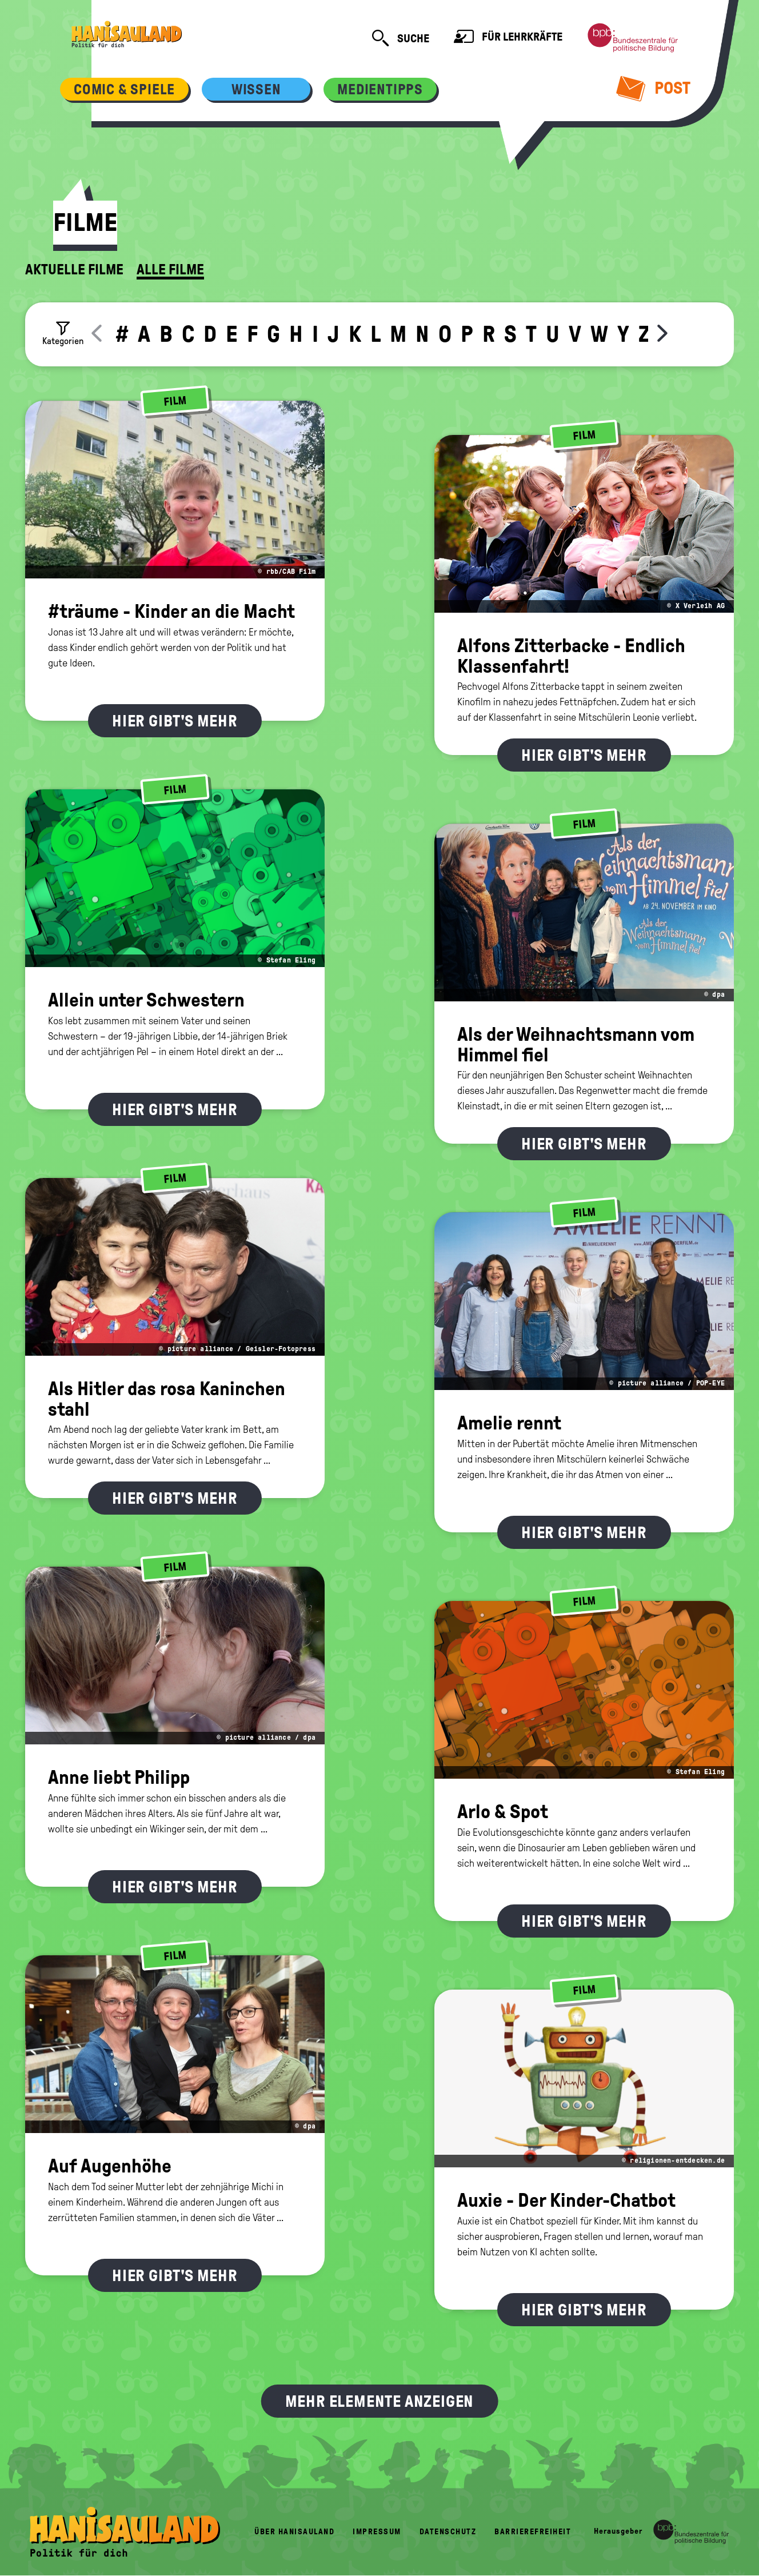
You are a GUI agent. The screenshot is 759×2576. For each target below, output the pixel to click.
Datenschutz (448, 2531)
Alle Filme (170, 269)
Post (653, 88)
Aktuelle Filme (74, 269)
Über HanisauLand (294, 2531)
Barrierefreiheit (532, 2531)
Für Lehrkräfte (508, 38)
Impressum (377, 2531)
